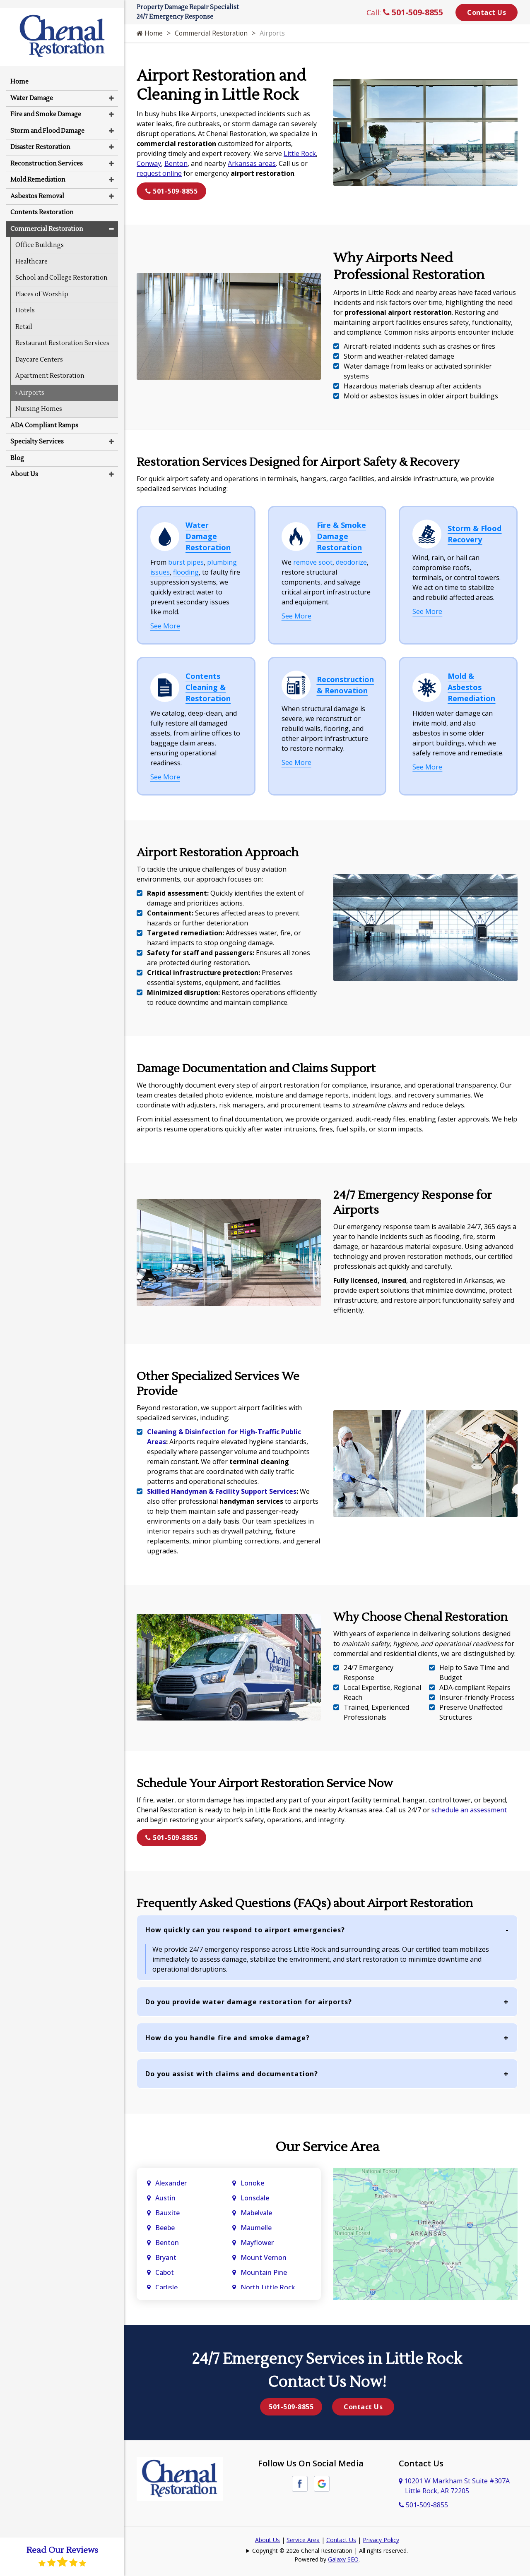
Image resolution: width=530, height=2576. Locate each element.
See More (165, 625)
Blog (17, 450)
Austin (166, 2197)
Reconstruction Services (46, 156)
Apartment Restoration (49, 368)
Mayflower (258, 2242)
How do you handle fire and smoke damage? (227, 2037)
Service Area (303, 2540)
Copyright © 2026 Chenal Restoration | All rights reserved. (330, 2550)
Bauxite (167, 2212)
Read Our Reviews (62, 2556)
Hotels (25, 303)
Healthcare (31, 254)
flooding (186, 572)
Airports (29, 385)
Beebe (165, 2227)
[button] (111, 90)
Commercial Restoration (212, 33)
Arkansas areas (252, 163)
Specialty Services (37, 434)
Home (150, 33)
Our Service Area (327, 2146)
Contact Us (486, 12)
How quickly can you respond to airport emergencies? (245, 1929)
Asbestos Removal (37, 188)
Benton (176, 163)
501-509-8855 (413, 12)
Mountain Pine (264, 2272)
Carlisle (167, 2287)
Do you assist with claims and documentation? (231, 2073)
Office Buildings (39, 237)
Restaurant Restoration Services (62, 335)
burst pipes (186, 562)
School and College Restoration (61, 270)
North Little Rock (268, 2287)
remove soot (312, 562)
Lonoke (252, 2183)
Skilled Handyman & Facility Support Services (221, 1491)
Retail (23, 319)
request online (159, 173)
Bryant (165, 2257)
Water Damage (31, 90)
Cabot (165, 2272)
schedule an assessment (469, 1809)
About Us (267, 2540)
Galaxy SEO (343, 2559)
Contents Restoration (42, 204)
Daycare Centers (39, 352)
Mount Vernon (264, 2257)
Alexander (171, 2183)
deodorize (351, 562)
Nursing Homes (38, 401)
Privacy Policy (381, 2540)
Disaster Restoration (40, 139)
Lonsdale (255, 2197)
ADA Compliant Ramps (44, 418)
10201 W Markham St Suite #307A (454, 2485)
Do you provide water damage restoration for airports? (248, 2001)
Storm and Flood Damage (47, 123)
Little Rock (300, 153)
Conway (149, 163)
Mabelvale (256, 2212)
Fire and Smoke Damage (45, 106)
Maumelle (256, 2227)
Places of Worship (41, 286)
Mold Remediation (37, 172)
